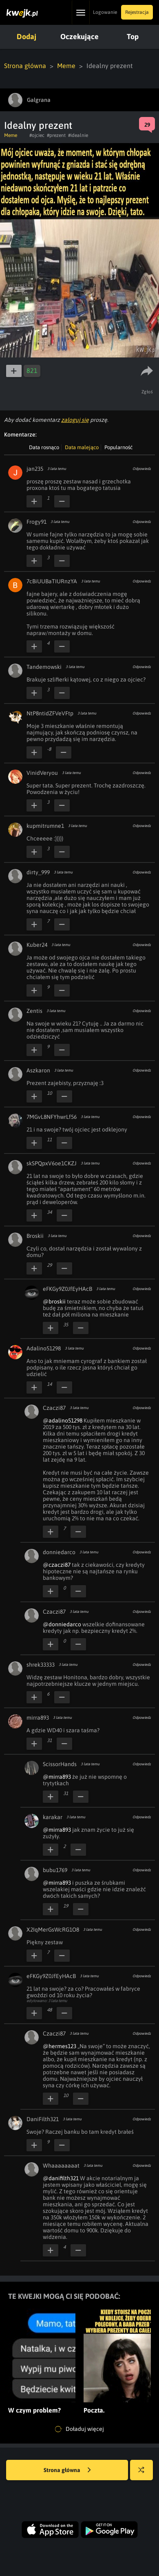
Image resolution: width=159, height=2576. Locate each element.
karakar (52, 1817)
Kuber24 (36, 945)
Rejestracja (137, 12)
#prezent (56, 135)
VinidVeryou (42, 773)
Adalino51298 (43, 1348)
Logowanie (105, 12)
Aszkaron (38, 1070)
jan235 (34, 468)
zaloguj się (75, 420)
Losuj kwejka (144, 2474)
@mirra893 (57, 1776)
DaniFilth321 (42, 2119)
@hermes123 (59, 2046)
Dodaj (26, 36)
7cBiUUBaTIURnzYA (51, 581)
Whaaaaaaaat (61, 2165)
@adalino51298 (62, 1420)
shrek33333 (40, 1664)
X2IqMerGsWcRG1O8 (52, 1929)
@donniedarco (62, 1624)
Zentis (34, 1011)
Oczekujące (79, 36)
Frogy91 (36, 521)
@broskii (54, 1301)
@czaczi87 (57, 1564)
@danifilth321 (61, 2178)
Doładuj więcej (79, 2429)
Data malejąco (82, 447)
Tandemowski (44, 667)
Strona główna (25, 65)
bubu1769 (55, 1870)
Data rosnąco (44, 447)
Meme (66, 65)
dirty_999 (38, 872)
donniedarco (59, 1552)
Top (133, 36)
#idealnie (78, 135)
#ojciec (36, 135)
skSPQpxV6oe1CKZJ (51, 1163)
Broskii (35, 1236)
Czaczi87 (54, 1408)
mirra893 (37, 1717)
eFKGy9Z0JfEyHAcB (67, 1289)
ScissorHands (60, 1764)
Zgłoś (147, 391)
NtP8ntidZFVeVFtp (49, 713)
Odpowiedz (141, 469)
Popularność (118, 447)
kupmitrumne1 (45, 826)
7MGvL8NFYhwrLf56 (51, 1117)
